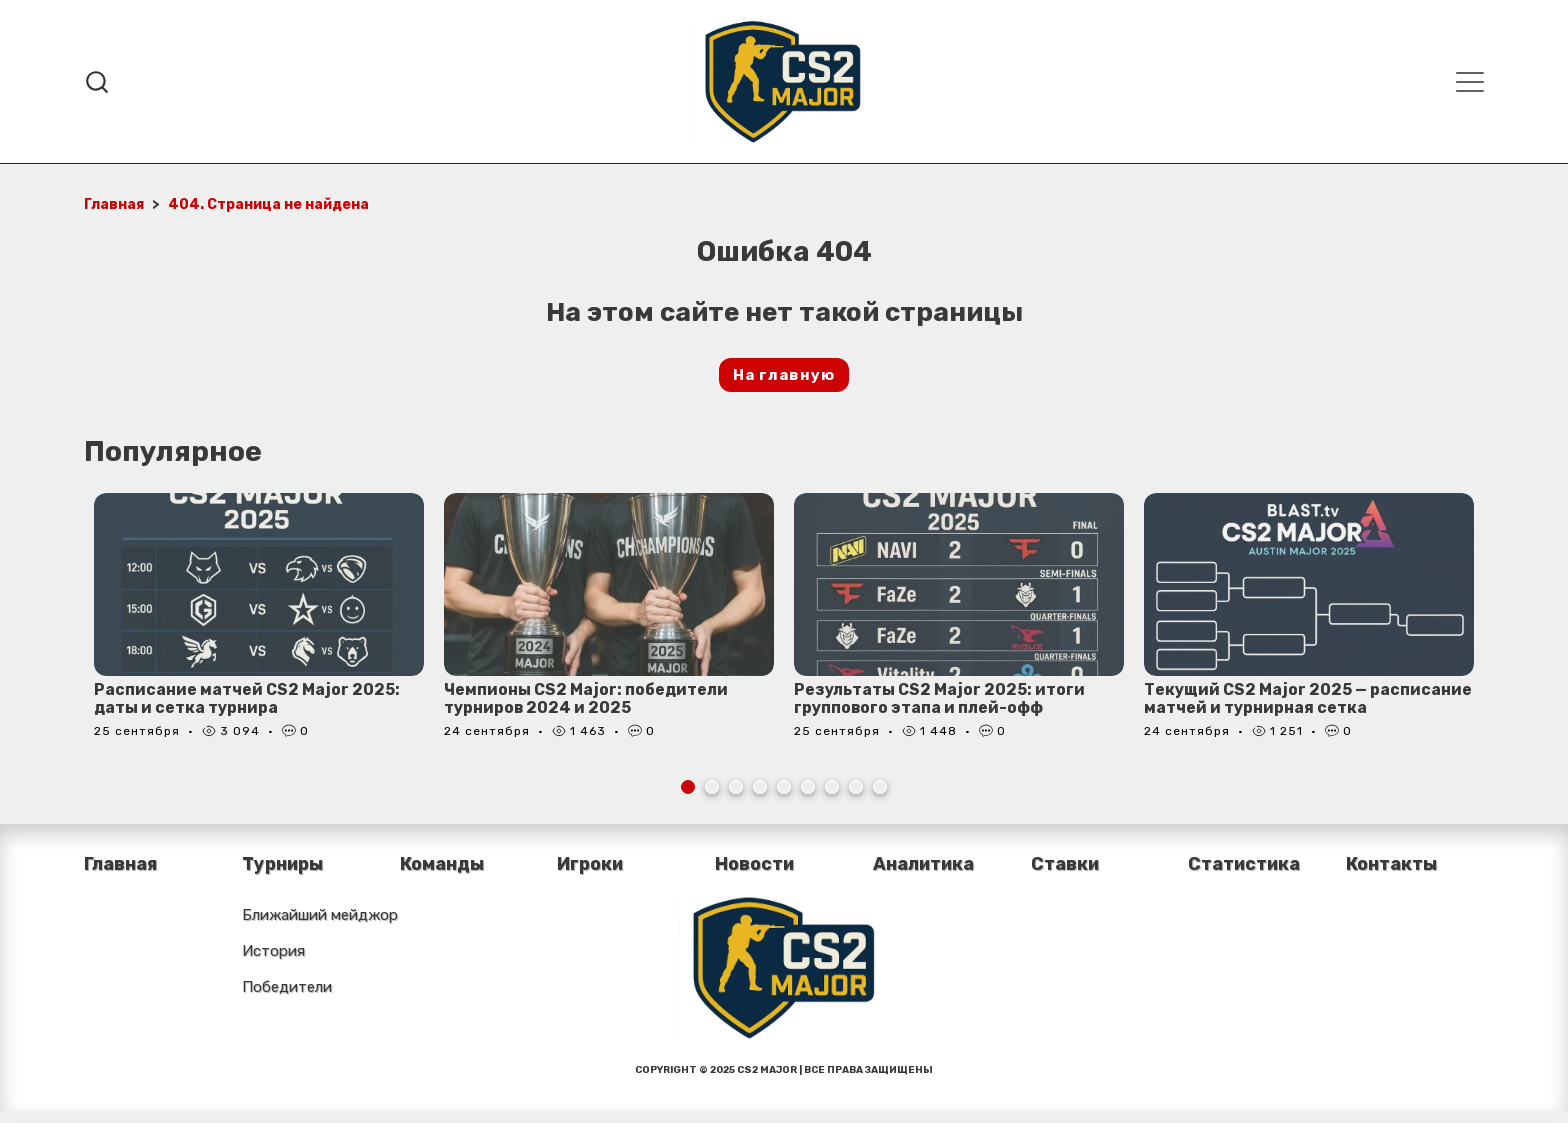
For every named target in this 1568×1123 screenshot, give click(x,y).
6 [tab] (808, 787)
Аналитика (924, 864)
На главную (784, 375)
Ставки (1065, 864)
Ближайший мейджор (320, 915)
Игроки (590, 864)
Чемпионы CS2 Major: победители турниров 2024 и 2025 (586, 698)
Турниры (284, 864)
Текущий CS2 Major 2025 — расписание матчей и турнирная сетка (1308, 698)
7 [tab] (832, 787)
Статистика (1245, 864)
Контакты (1392, 864)
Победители (287, 987)
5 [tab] (784, 787)
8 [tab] (856, 787)
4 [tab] (760, 787)
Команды (442, 864)
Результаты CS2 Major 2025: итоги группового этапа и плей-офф (940, 698)
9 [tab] (880, 787)
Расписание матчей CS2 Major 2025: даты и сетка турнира (247, 698)
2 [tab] (712, 787)
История (273, 951)
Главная (120, 864)
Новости (755, 864)
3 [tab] (736, 787)
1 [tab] (688, 787)
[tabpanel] (259, 626)
